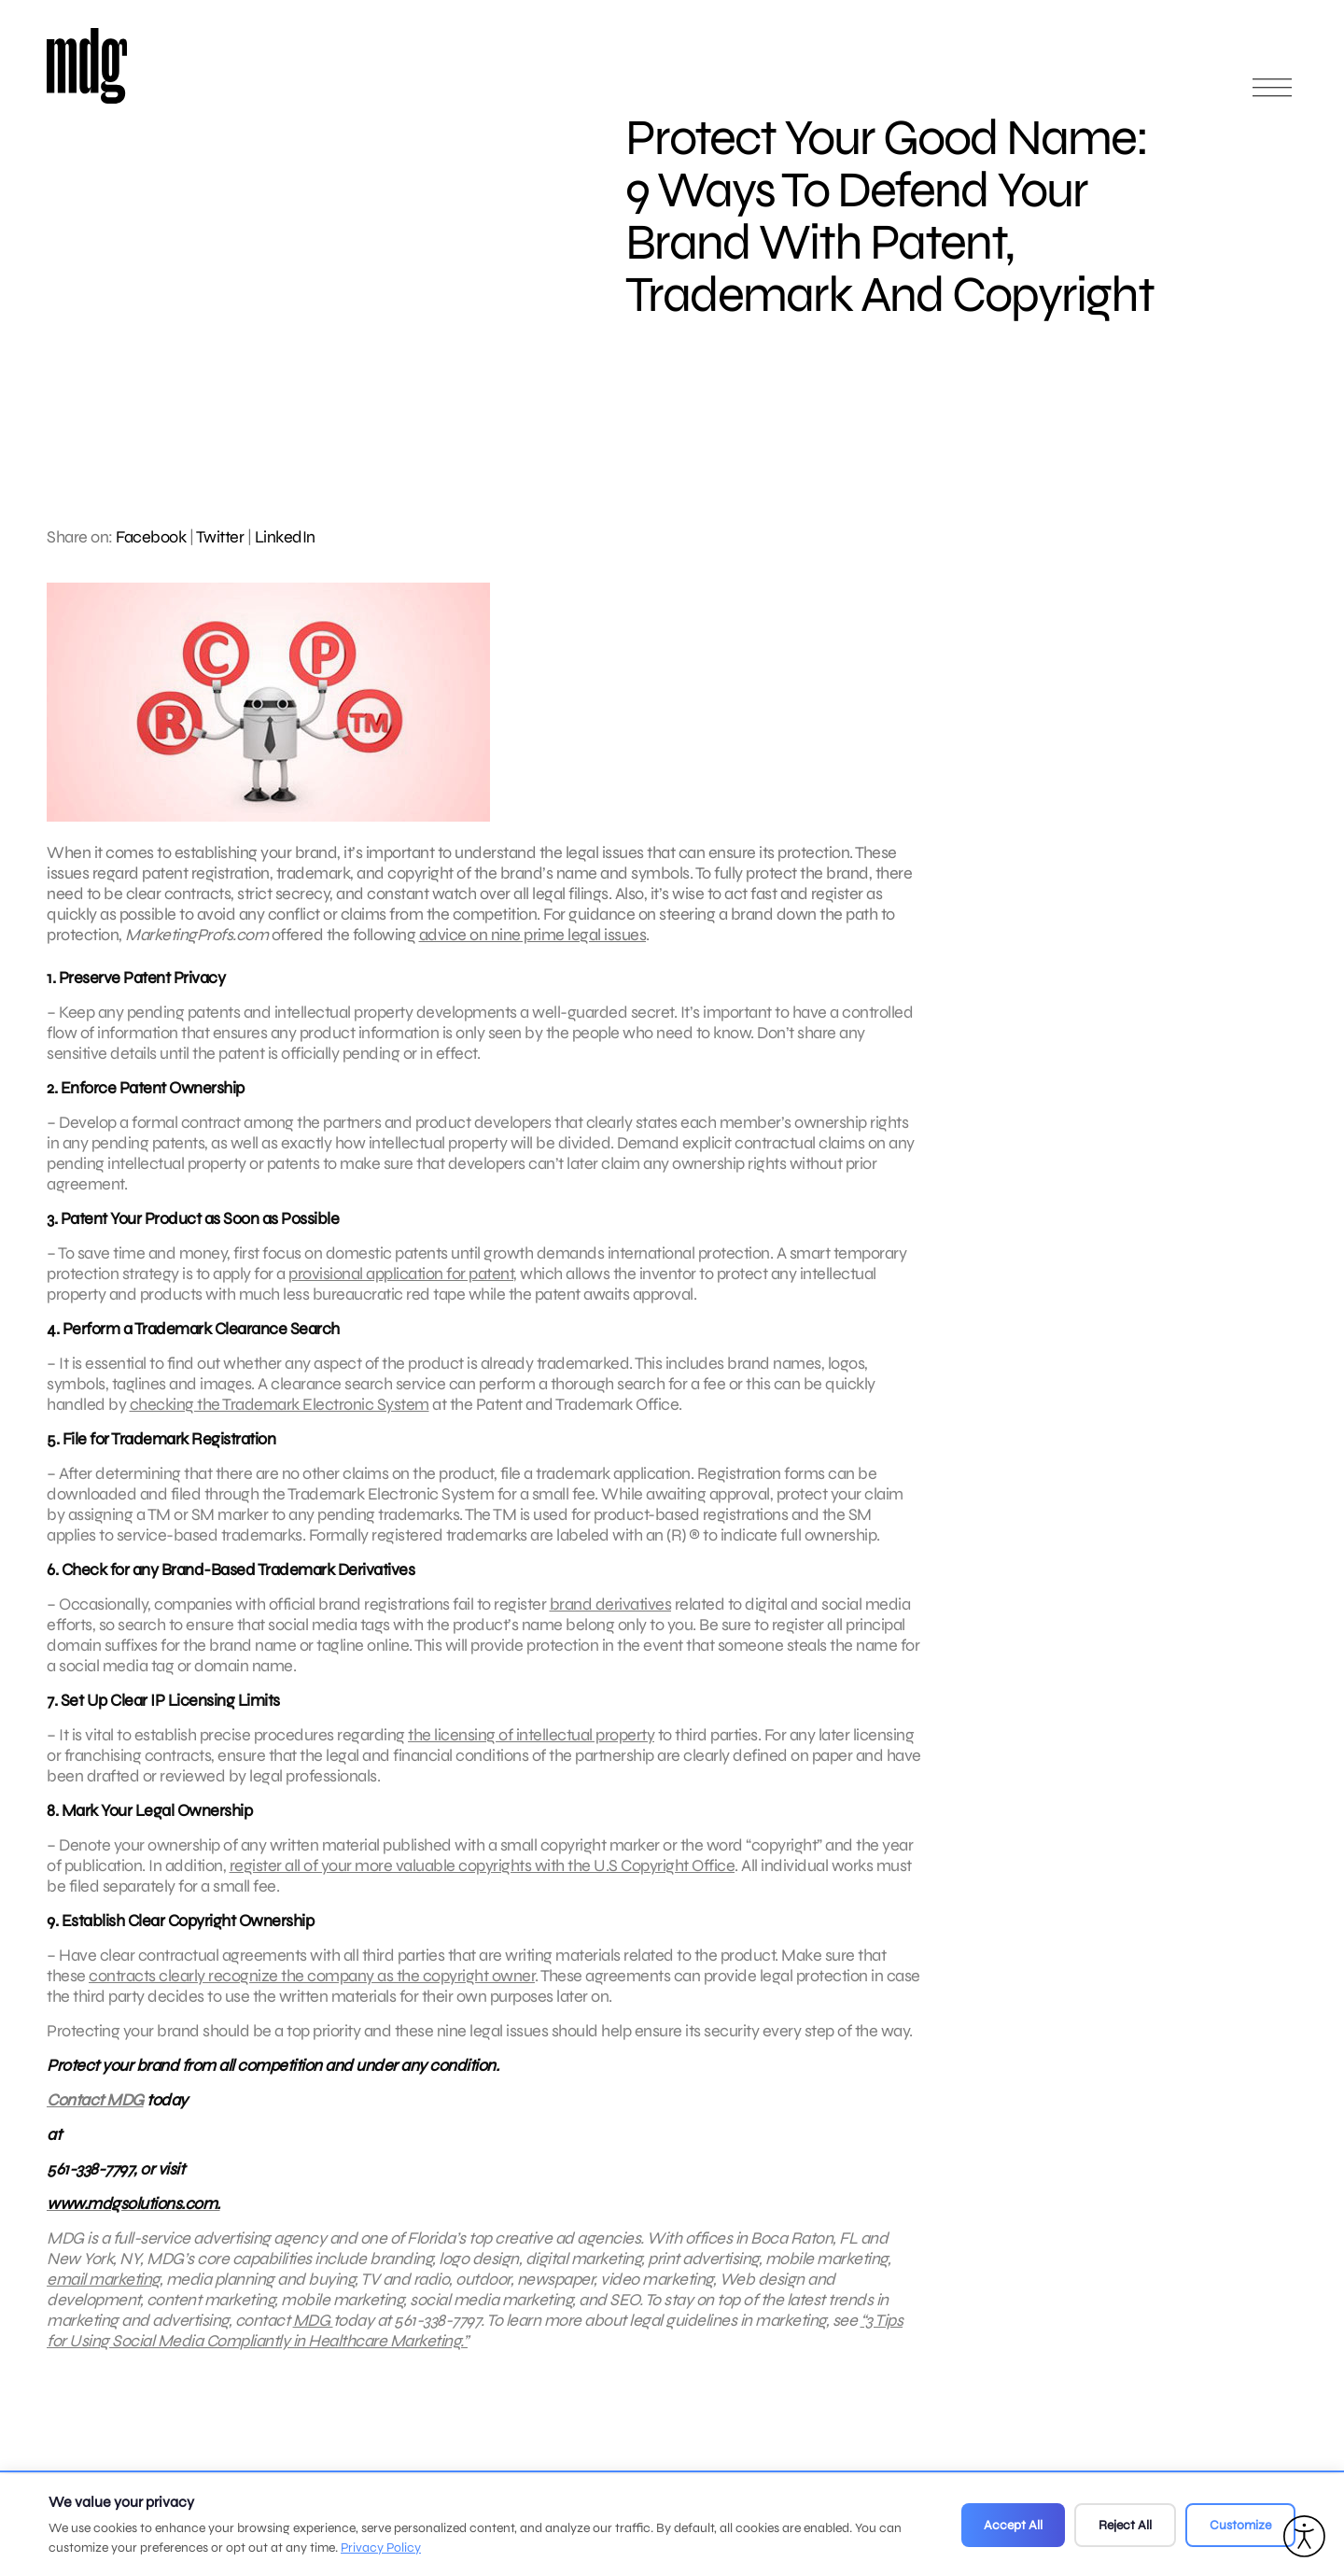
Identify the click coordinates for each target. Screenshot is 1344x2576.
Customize (1240, 2525)
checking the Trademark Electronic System (279, 1417)
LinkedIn (285, 537)
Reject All (1125, 2525)
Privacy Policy (381, 2547)
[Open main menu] (1272, 96)
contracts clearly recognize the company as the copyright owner (312, 1988)
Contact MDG (95, 2113)
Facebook (151, 537)
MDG (313, 2333)
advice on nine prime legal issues (533, 934)
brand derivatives (611, 1617)
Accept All (1013, 2525)
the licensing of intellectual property (531, 1748)
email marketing (103, 2292)
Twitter (220, 537)
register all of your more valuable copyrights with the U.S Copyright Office (482, 1878)
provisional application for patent (400, 1286)
